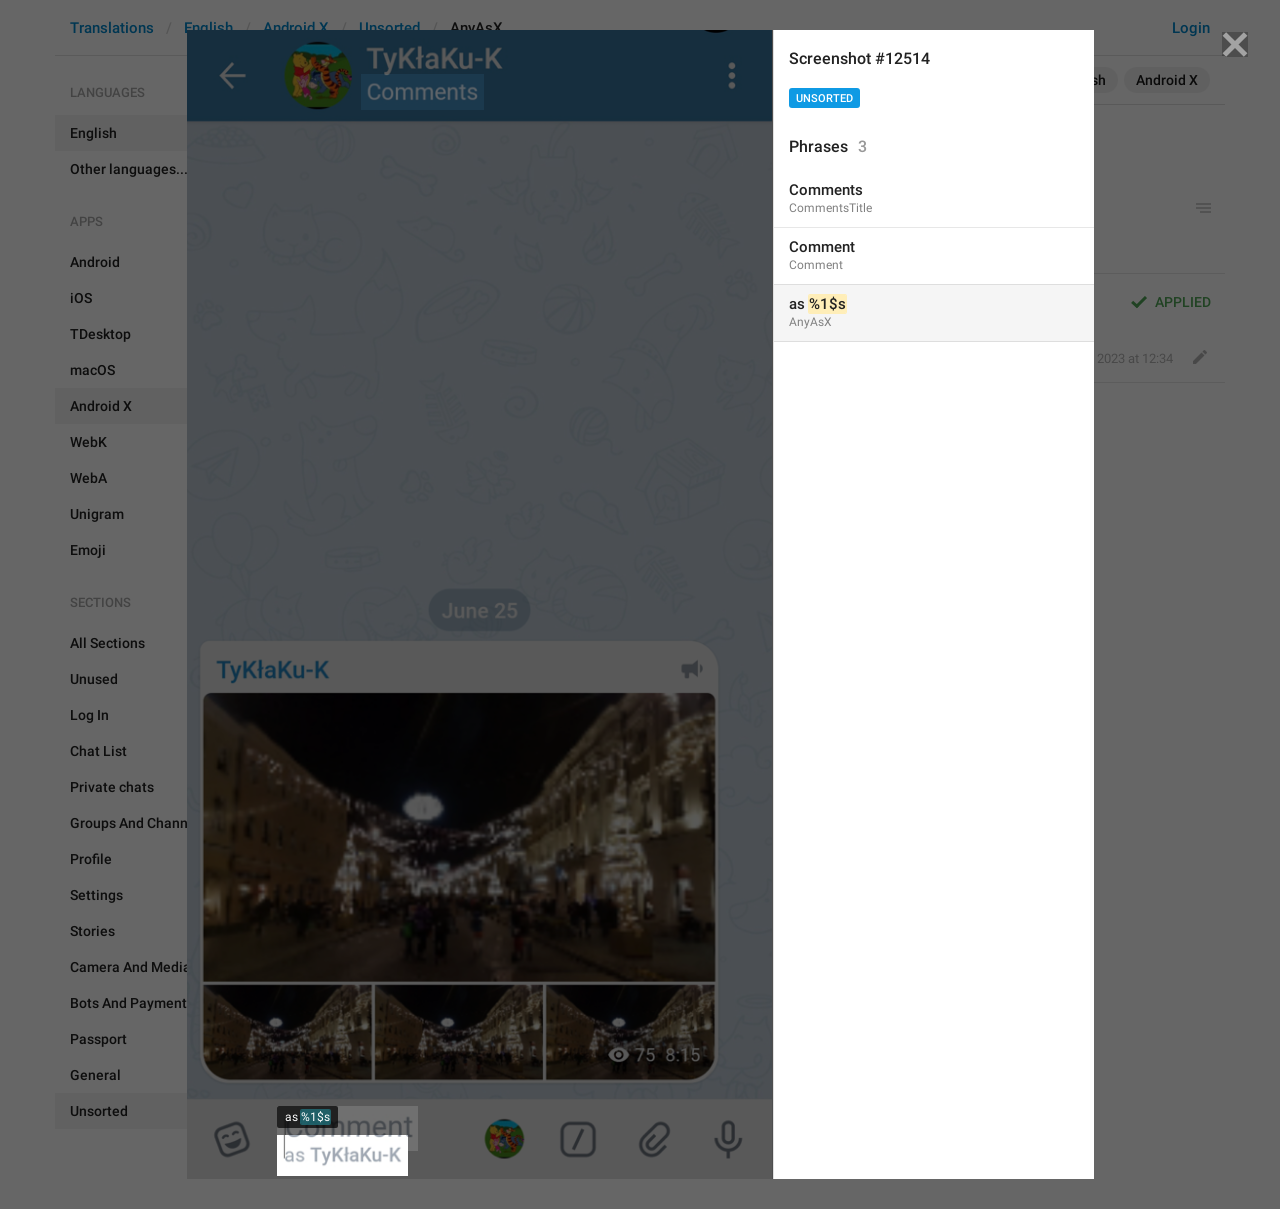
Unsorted (824, 98)
